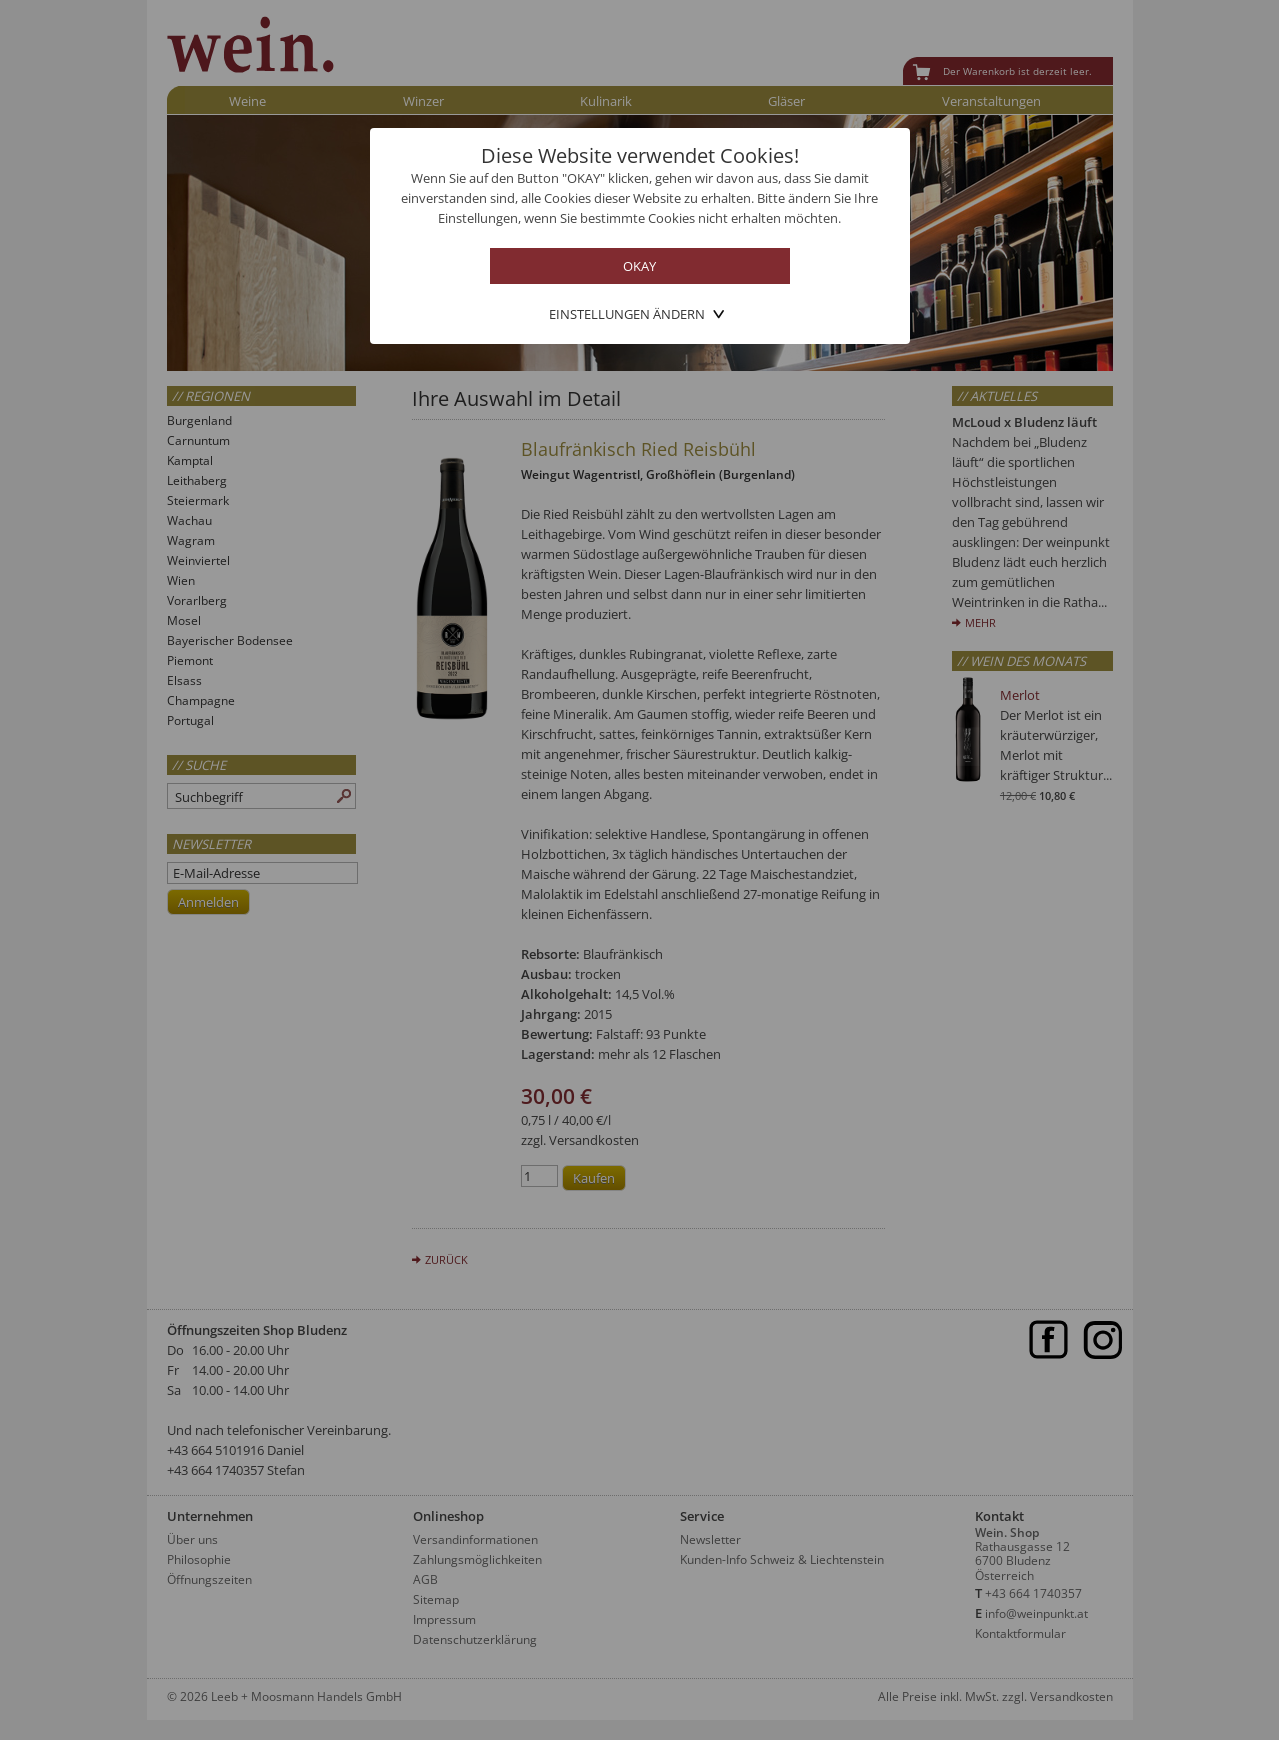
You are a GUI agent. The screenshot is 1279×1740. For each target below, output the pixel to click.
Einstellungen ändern (627, 314)
